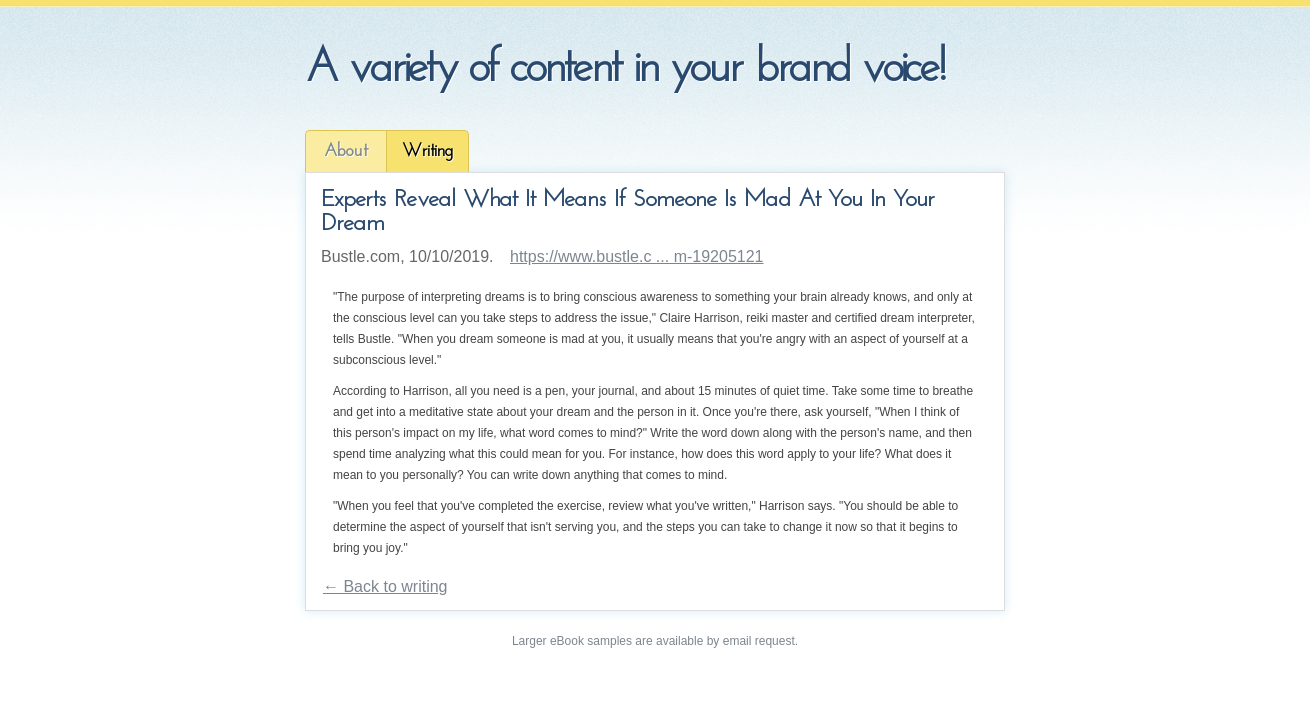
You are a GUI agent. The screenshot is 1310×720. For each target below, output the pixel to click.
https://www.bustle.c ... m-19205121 (636, 256)
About (346, 151)
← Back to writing (385, 586)
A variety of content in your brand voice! (625, 69)
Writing (427, 151)
